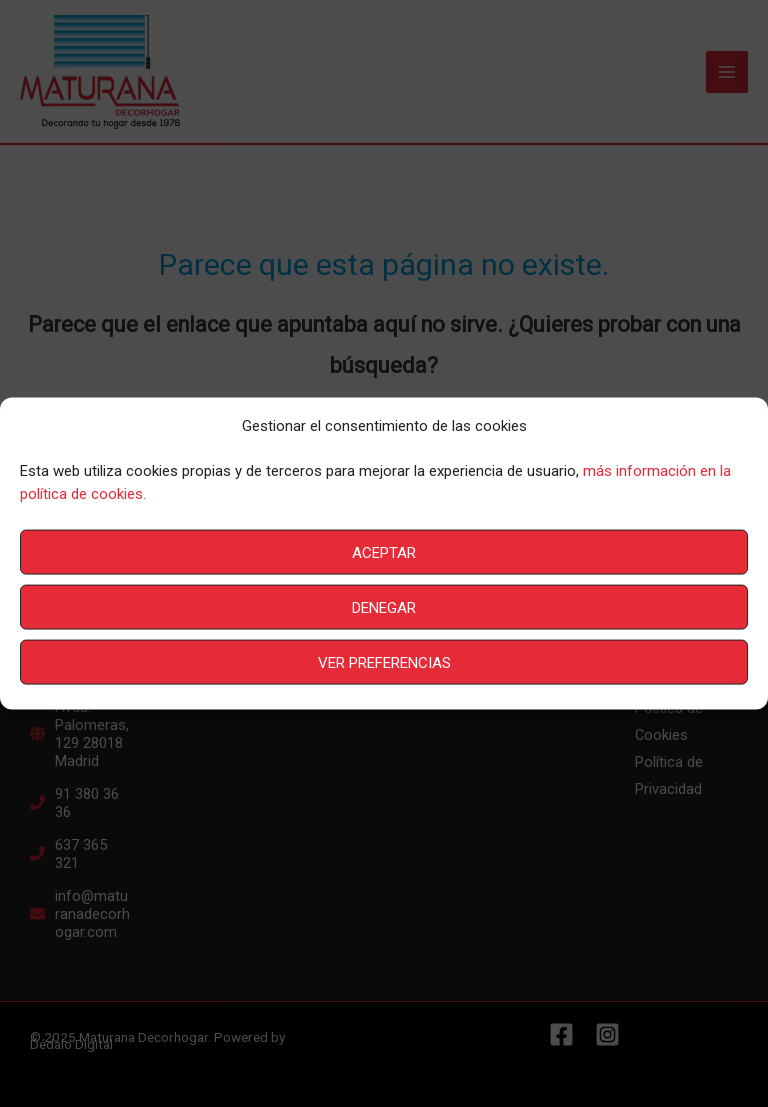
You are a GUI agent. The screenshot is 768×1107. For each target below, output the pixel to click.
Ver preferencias (384, 662)
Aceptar (384, 552)
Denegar (384, 607)
